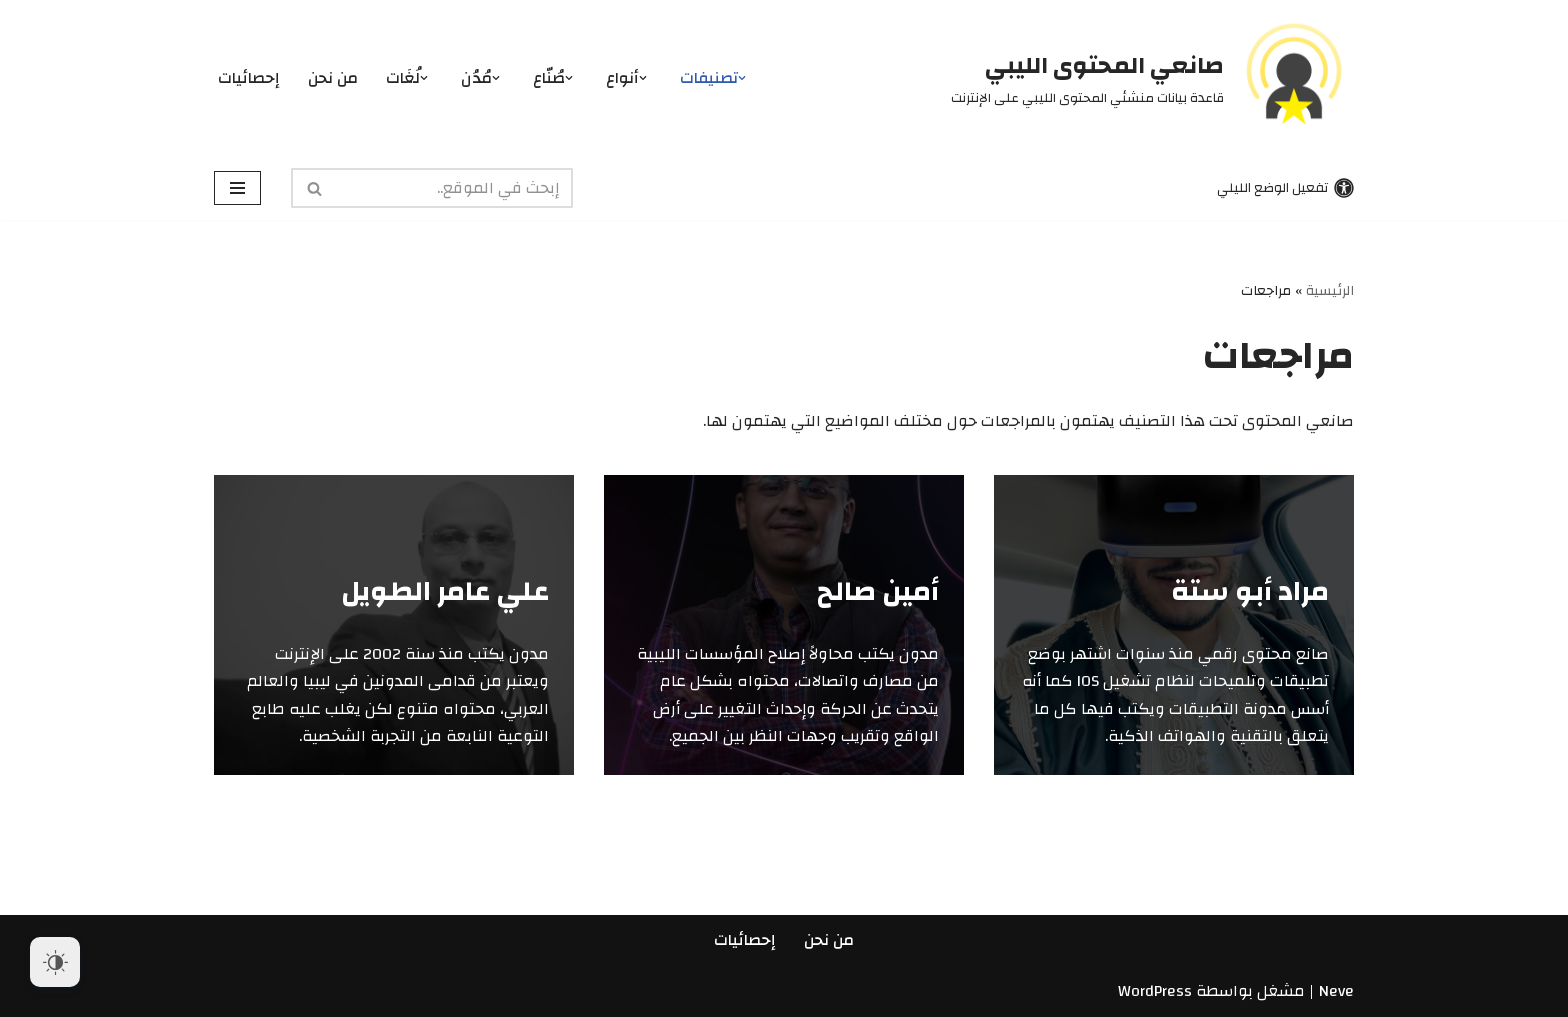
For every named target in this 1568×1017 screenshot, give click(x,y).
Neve (1336, 991)
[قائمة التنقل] (237, 188)
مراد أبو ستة (1250, 591)
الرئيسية (1330, 291)
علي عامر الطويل (445, 591)
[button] (742, 78)
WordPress (1155, 991)
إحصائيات (249, 78)
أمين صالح (878, 591)
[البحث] (454, 188)
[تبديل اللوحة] (1283, 187)
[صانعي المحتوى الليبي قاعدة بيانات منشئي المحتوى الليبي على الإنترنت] (1152, 78)
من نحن (333, 78)
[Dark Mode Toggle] (55, 962)
